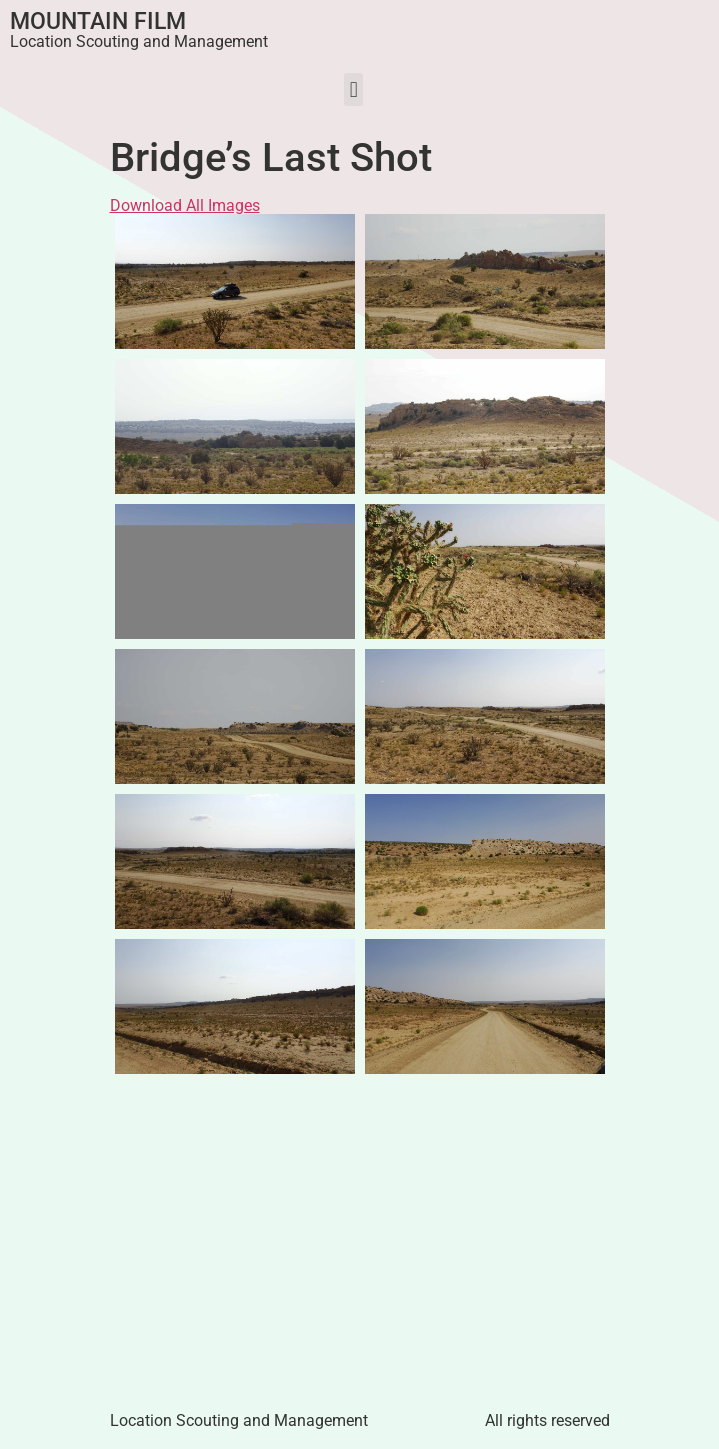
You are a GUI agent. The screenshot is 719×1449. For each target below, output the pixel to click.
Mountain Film (98, 21)
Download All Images (185, 205)
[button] (353, 89)
